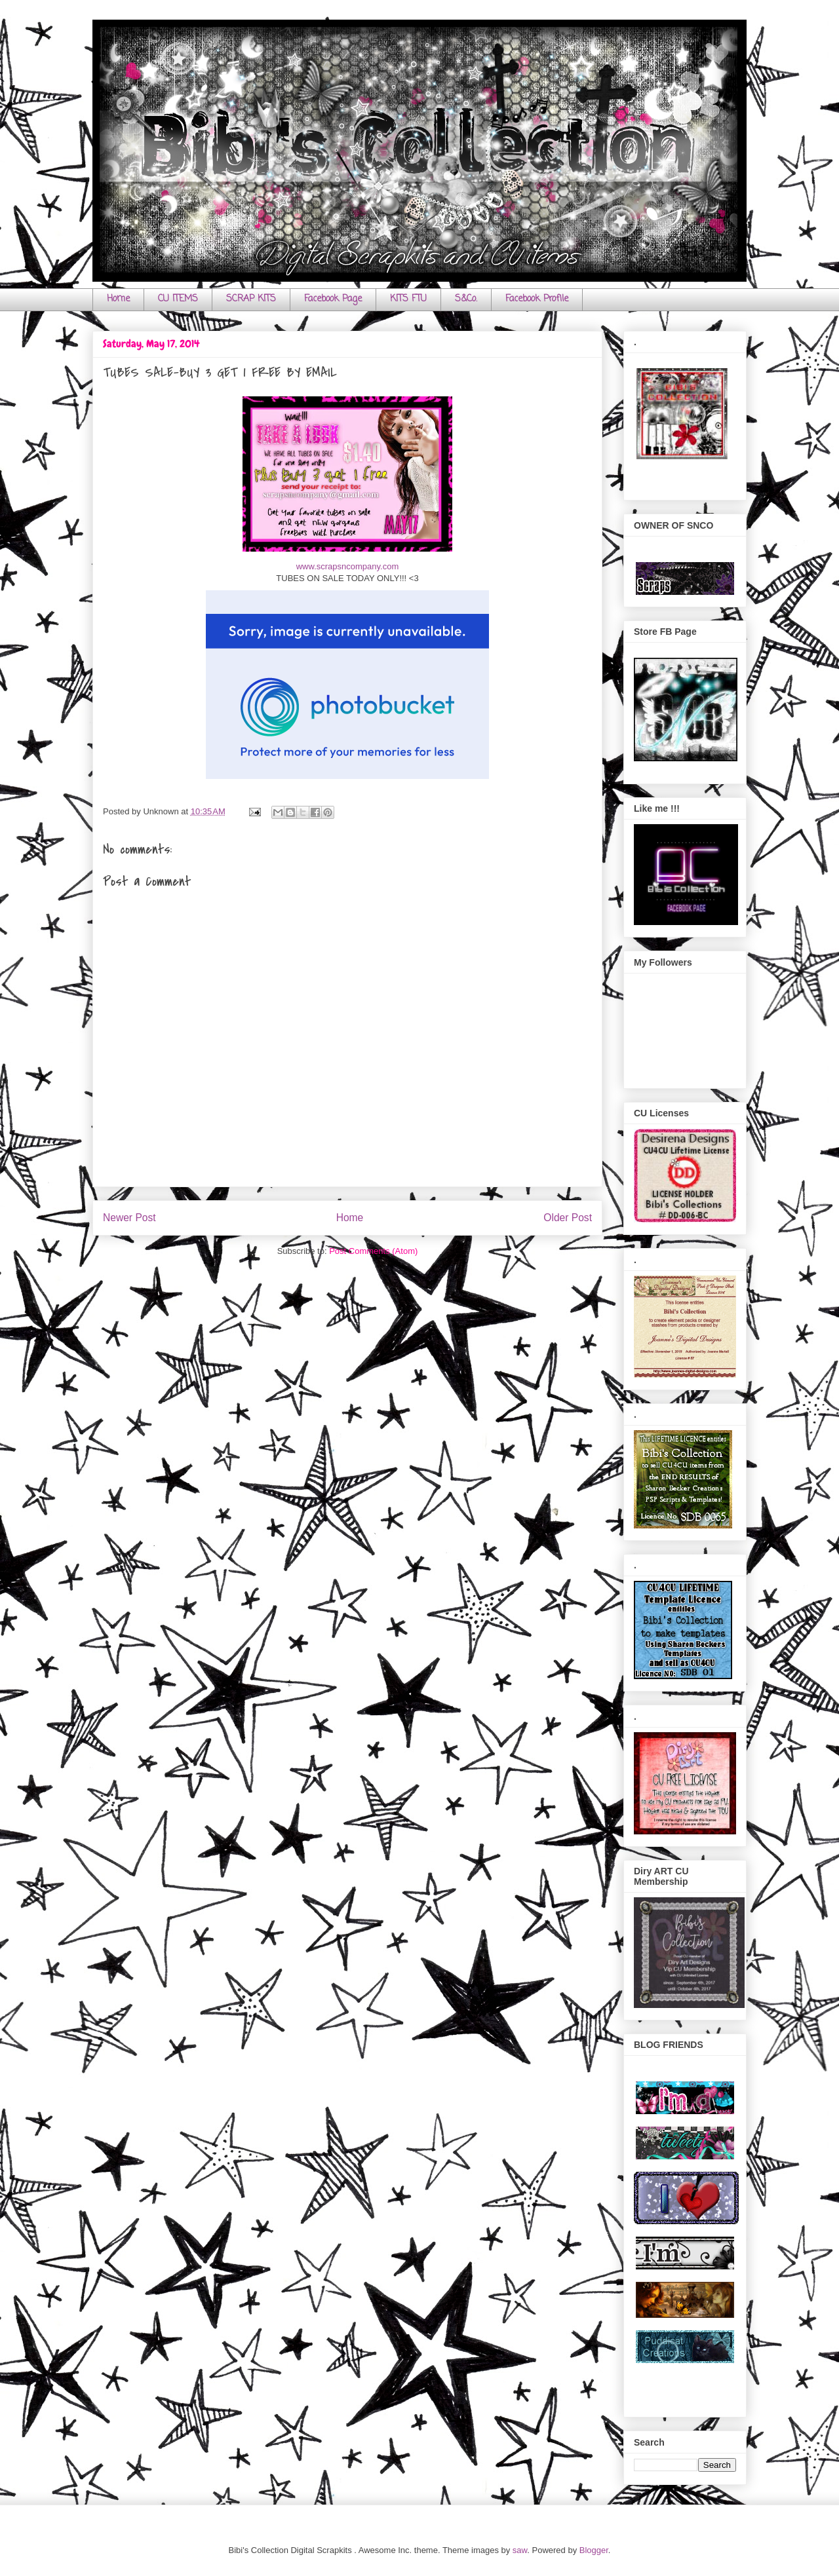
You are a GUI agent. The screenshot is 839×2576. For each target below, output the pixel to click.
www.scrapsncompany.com (347, 566)
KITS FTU (408, 299)
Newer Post (129, 1217)
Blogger (593, 2550)
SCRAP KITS (251, 299)
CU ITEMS (178, 299)
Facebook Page (333, 299)
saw (520, 2550)
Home (118, 299)
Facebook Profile (536, 299)
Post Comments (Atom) (373, 1251)
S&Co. (466, 299)
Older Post (567, 1217)
